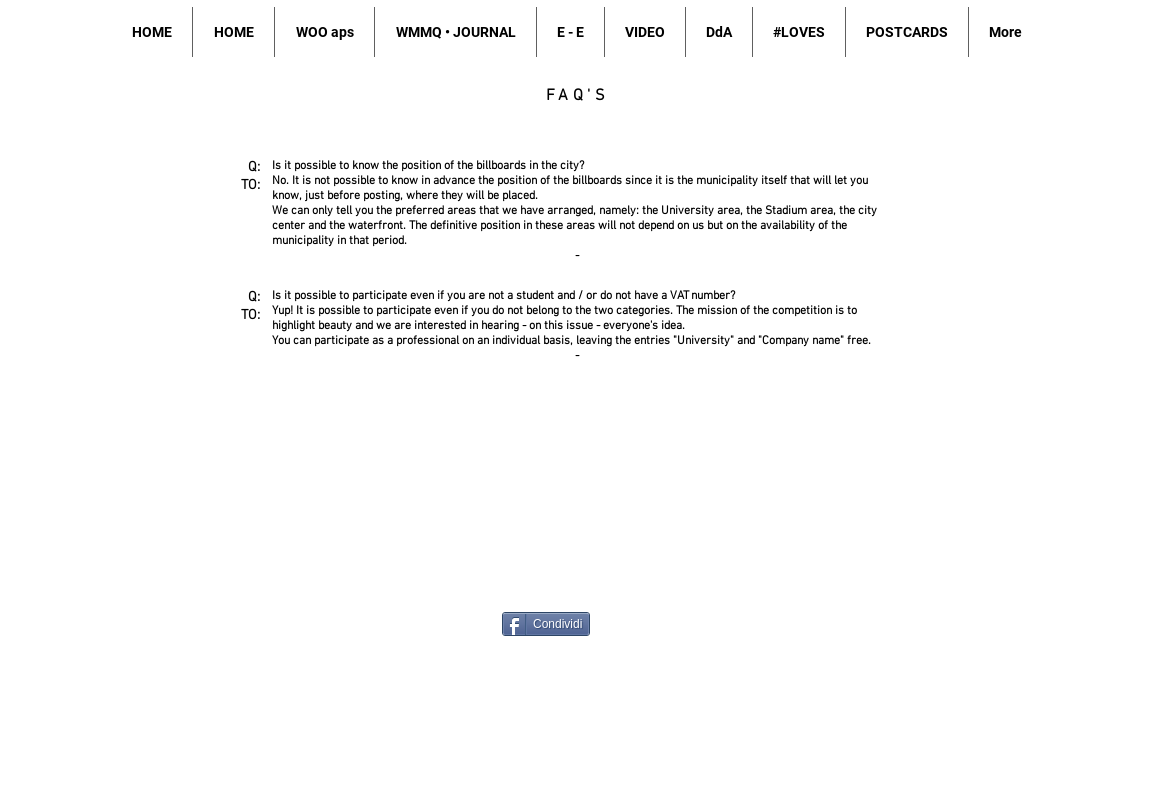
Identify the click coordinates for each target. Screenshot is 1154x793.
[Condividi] (546, 624)
